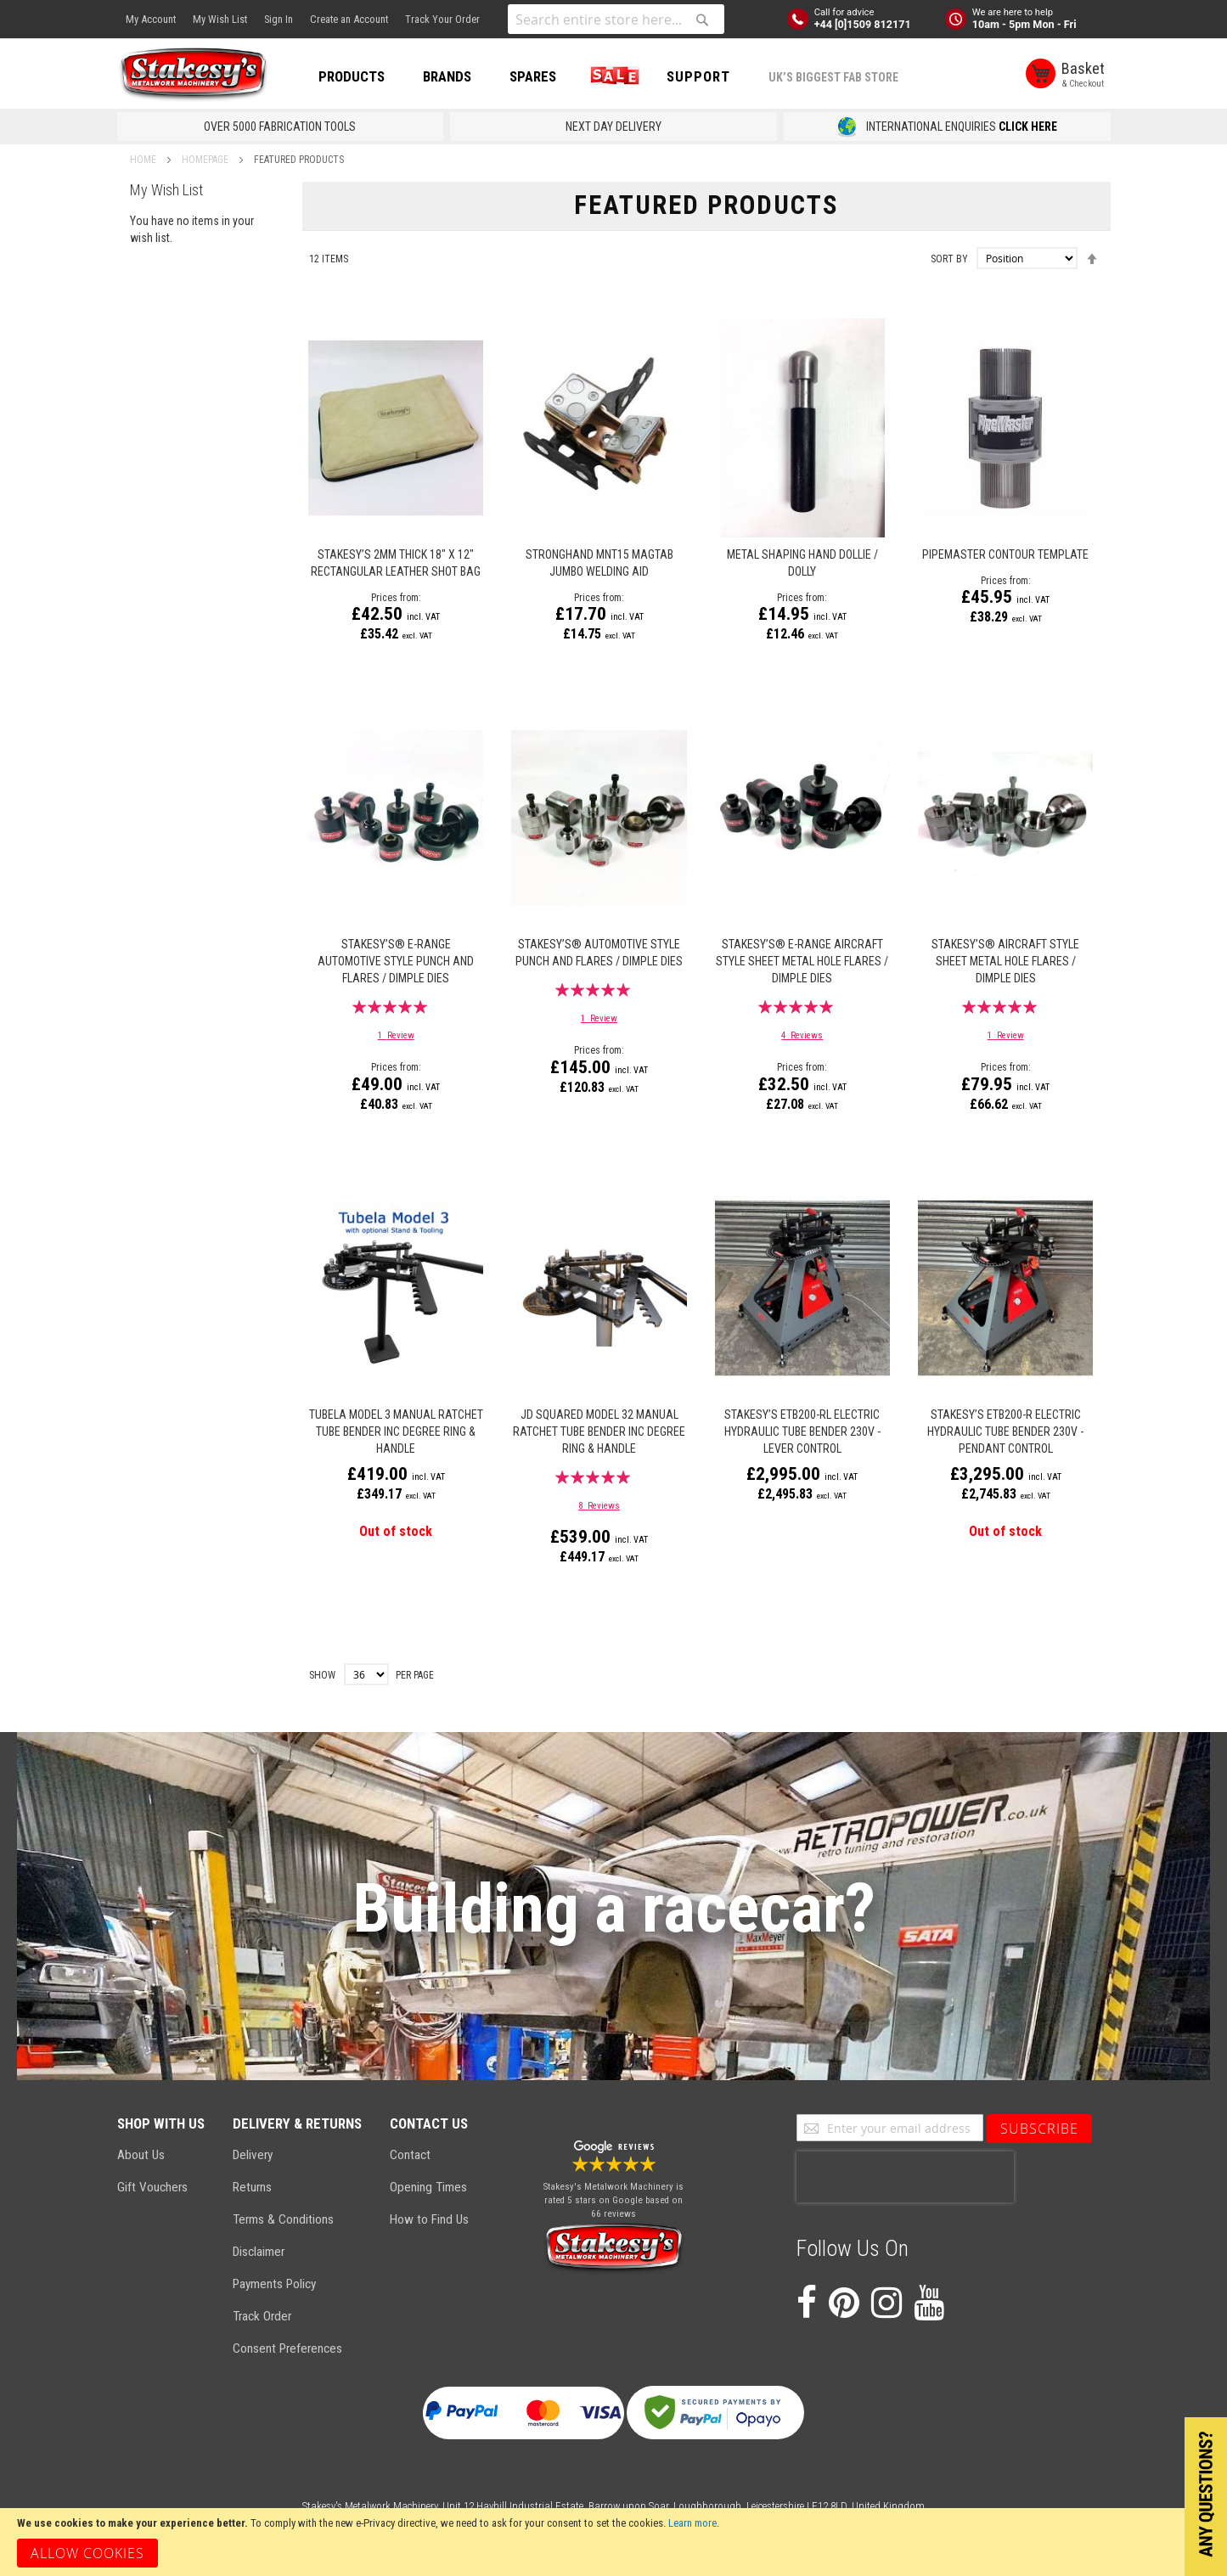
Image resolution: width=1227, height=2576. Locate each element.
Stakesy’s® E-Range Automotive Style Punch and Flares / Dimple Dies (396, 961)
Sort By (949, 259)
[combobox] (616, 19)
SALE (611, 76)
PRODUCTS (351, 76)
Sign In (278, 19)
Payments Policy (274, 2284)
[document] (613, 2542)
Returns (252, 2187)
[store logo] (193, 75)
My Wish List (220, 19)
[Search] (702, 19)
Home (144, 160)
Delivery (253, 2155)
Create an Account (349, 19)
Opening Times (428, 2187)
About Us (141, 2155)
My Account (151, 19)
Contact (410, 2155)
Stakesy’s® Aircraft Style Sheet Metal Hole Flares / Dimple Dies (1005, 961)
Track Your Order (442, 19)
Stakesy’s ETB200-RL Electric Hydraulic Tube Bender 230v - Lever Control (802, 1431)
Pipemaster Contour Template (1005, 554)
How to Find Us (429, 2219)
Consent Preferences (287, 2348)
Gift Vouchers (152, 2187)
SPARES (532, 76)
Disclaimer (258, 2251)
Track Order (262, 2316)
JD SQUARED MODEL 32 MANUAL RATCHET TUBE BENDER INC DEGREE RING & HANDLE (599, 1431)
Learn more (692, 2523)
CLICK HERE (1028, 126)
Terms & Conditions (283, 2219)
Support (698, 76)
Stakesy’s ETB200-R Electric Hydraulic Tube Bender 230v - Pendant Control (1005, 1431)
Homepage (206, 160)
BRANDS (447, 76)
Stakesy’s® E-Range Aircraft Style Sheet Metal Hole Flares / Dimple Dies (802, 961)
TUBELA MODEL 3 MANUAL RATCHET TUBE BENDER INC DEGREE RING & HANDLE (396, 1431)
